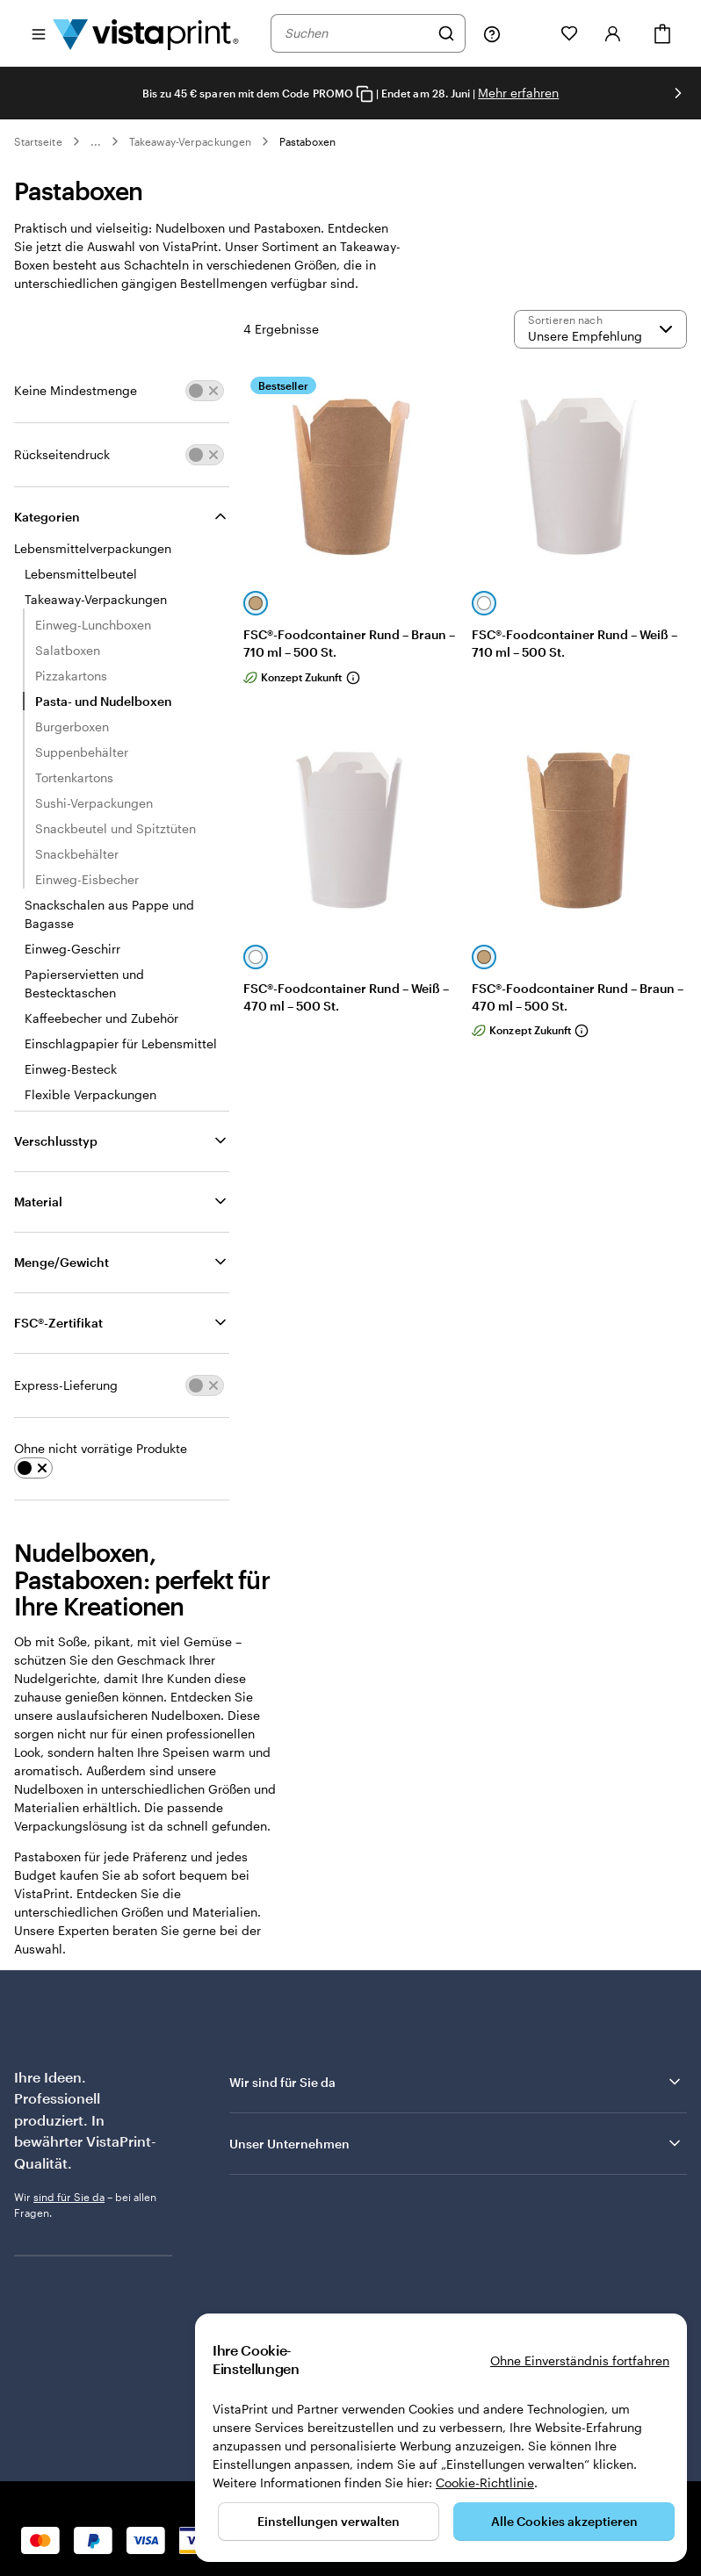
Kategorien (47, 516)
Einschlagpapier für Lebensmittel (121, 1043)
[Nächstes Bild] (678, 93)
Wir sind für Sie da (456, 2081)
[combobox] (357, 33)
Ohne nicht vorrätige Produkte (100, 1448)
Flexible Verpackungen (90, 1094)
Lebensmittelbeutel (81, 573)
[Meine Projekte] (530, 33)
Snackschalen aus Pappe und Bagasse (109, 914)
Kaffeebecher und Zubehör (101, 1018)
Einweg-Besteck (71, 1068)
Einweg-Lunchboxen (93, 624)
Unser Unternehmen (456, 2143)
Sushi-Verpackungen (94, 802)
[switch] (204, 390)
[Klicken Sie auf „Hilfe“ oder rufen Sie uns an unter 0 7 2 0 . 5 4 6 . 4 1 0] (492, 33)
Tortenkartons (74, 777)
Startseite (38, 141)
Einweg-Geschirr (72, 948)
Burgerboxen (72, 726)
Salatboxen (67, 650)
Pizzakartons (71, 675)
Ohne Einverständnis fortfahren (579, 2360)
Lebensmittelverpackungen (92, 548)
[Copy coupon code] (364, 94)
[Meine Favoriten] (569, 33)
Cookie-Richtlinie (485, 2482)
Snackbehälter (77, 853)
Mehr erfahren (518, 92)
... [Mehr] (95, 141)
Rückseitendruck (62, 454)
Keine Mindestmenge (75, 390)
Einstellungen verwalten (328, 2521)
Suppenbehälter (81, 752)
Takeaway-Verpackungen (190, 141)
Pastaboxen (307, 141)
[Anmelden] (613, 33)
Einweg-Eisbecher (87, 879)
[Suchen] (446, 33)
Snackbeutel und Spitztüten (115, 828)
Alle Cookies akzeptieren (564, 2521)
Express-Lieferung (66, 1385)
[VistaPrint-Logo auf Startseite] (146, 33)
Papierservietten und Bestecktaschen (84, 983)
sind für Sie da (69, 2197)
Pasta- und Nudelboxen (103, 701)
